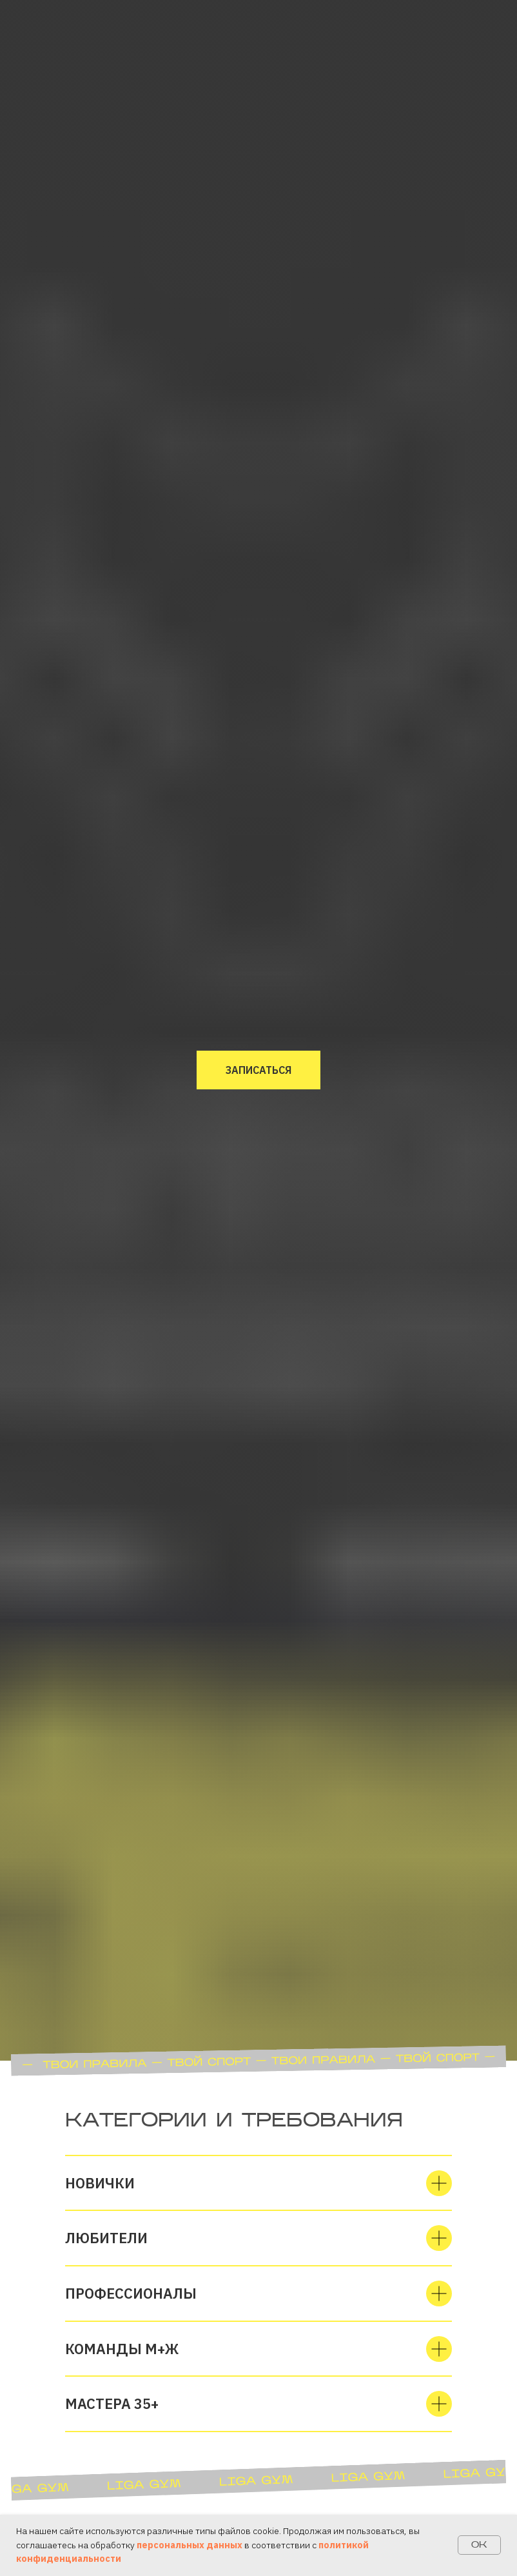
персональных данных (189, 2545)
